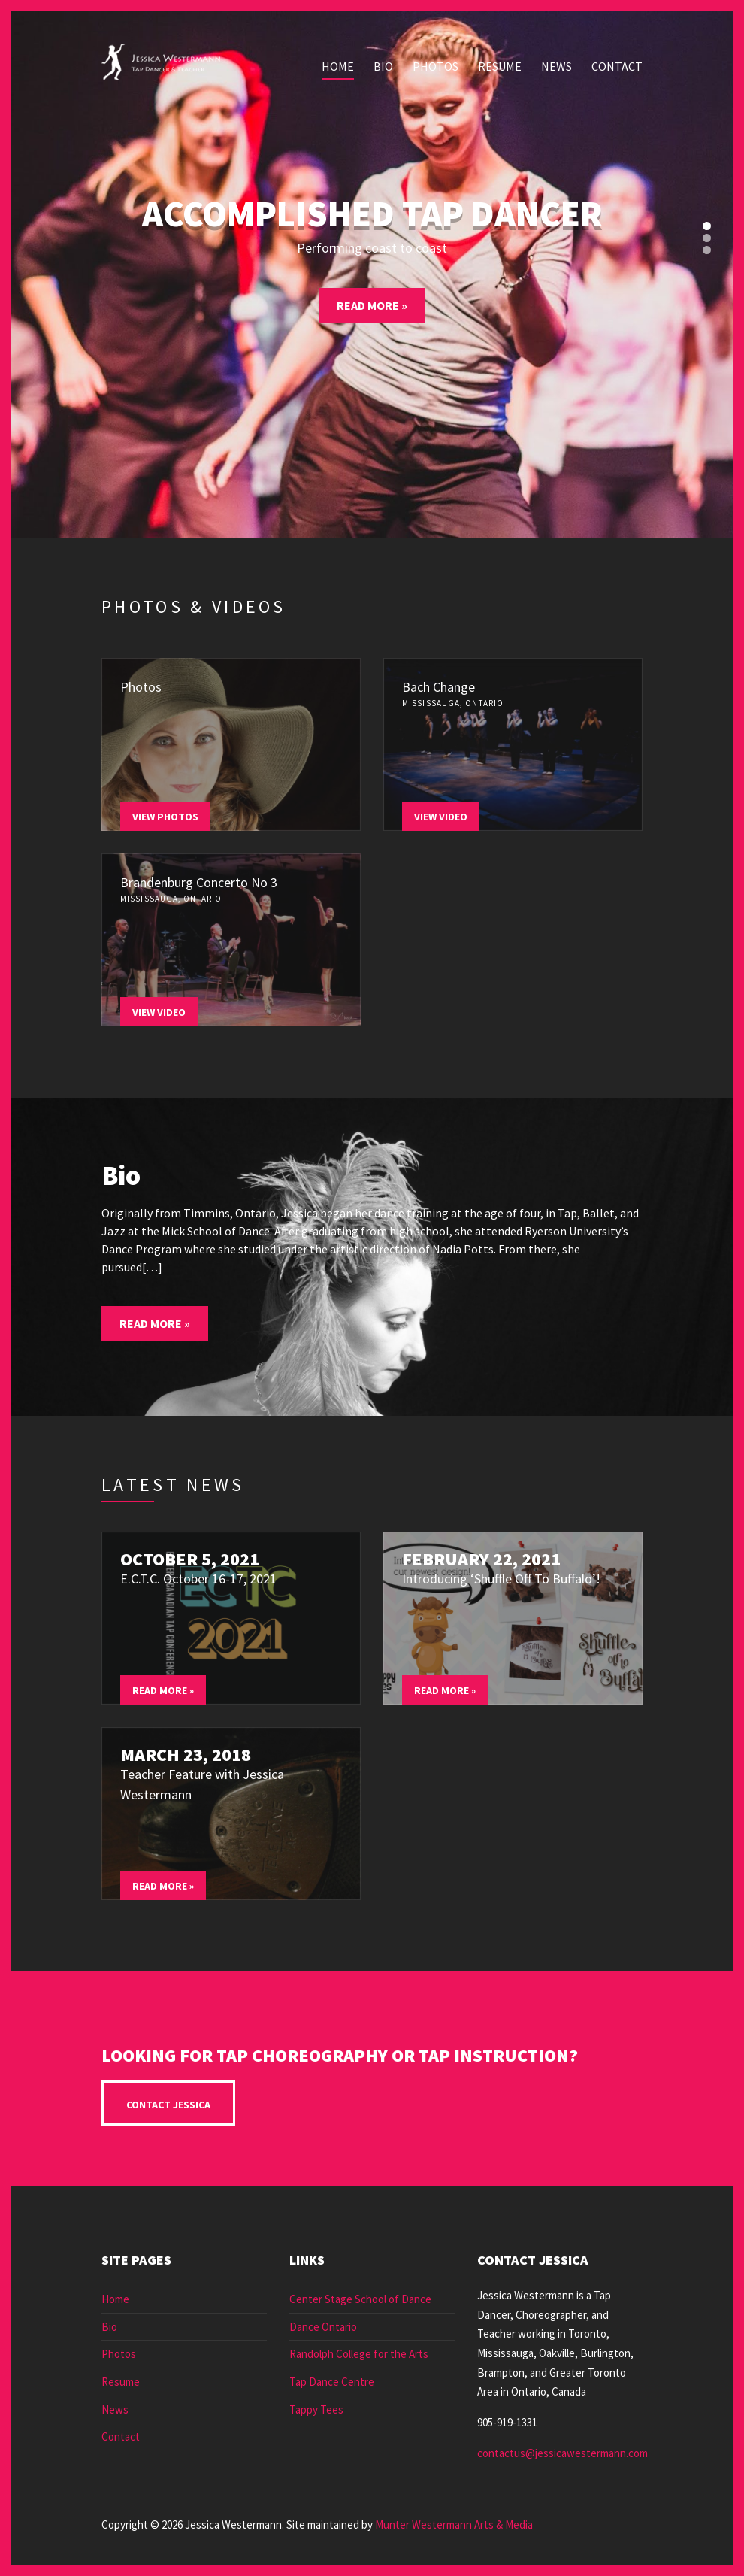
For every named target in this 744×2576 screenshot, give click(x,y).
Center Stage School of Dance (360, 2299)
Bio (383, 66)
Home (338, 66)
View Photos (165, 816)
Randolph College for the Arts (358, 2354)
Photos (435, 66)
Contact (617, 66)
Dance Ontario (323, 2327)
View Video (440, 816)
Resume (500, 66)
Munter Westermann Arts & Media (454, 2524)
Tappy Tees (316, 2409)
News (556, 66)
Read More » (372, 305)
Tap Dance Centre (331, 2381)
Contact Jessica (168, 2104)
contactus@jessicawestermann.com (562, 2453)
